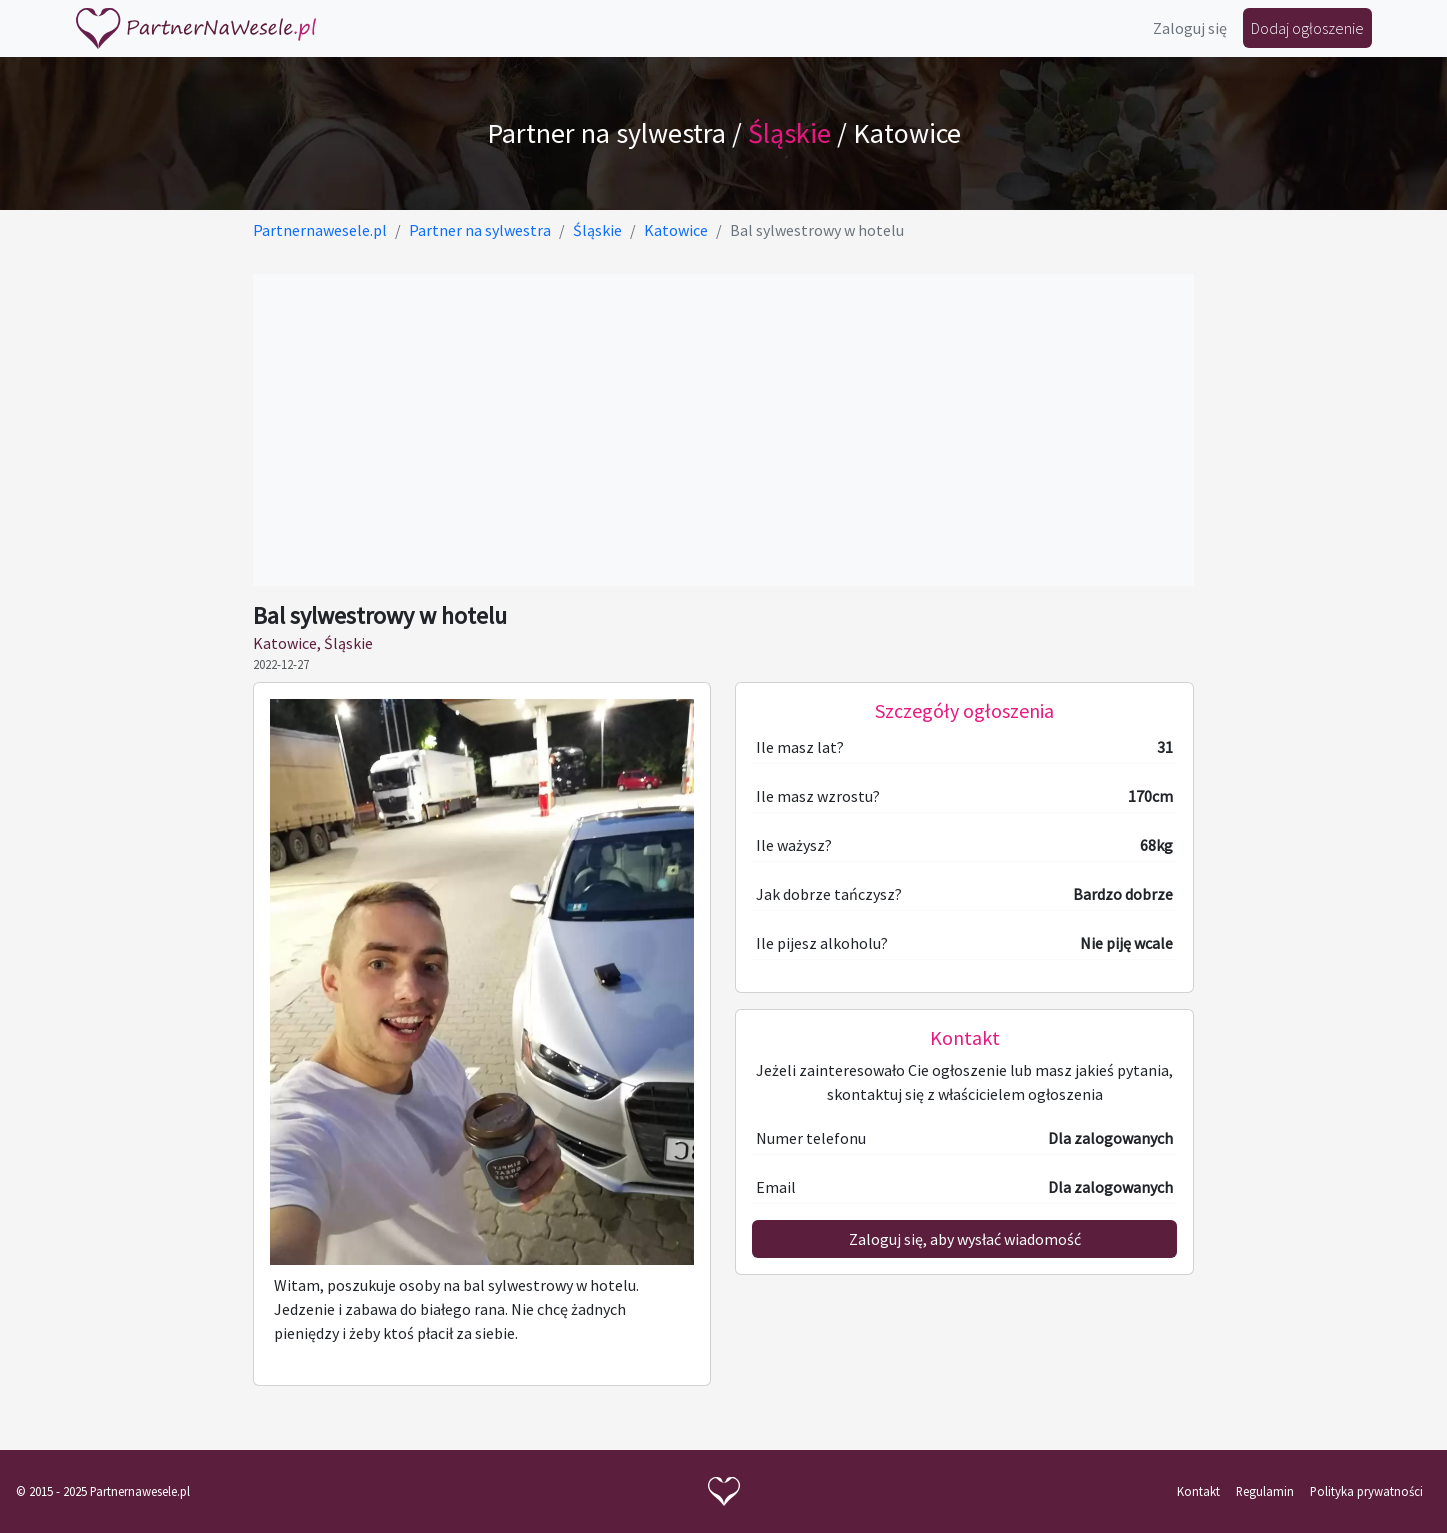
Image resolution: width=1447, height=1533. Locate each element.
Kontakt (1198, 1491)
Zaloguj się (1190, 28)
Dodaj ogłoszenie (1307, 28)
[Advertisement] (723, 430)
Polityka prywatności (1366, 1491)
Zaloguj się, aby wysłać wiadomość (965, 1239)
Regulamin (1265, 1491)
